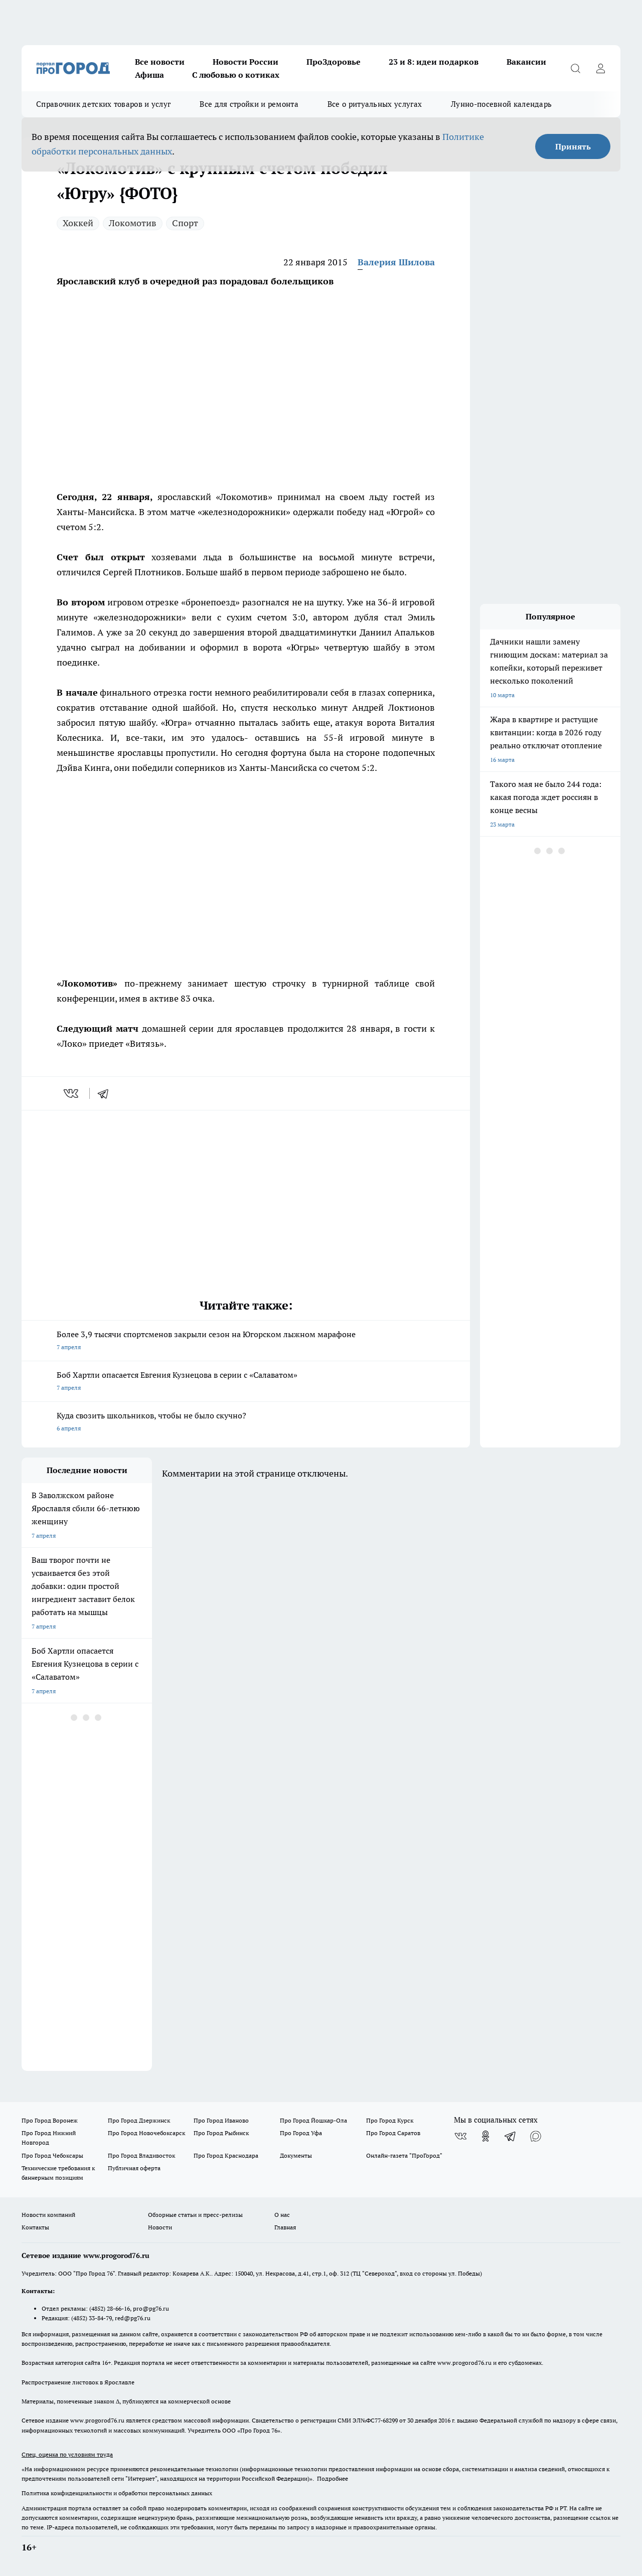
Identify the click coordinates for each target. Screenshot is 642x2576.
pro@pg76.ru (151, 2308)
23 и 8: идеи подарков (433, 62)
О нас (282, 2214)
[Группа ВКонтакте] (460, 2136)
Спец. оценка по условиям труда (67, 2454)
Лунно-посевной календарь (501, 104)
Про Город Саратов (393, 2133)
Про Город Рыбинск (221, 2133)
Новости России (245, 62)
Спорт (185, 223)
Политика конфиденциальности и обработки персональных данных (117, 2493)
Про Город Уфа (301, 2133)
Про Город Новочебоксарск (146, 2133)
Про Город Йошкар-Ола (313, 2120)
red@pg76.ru (132, 2318)
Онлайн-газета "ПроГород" (404, 2155)
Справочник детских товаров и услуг (103, 104)
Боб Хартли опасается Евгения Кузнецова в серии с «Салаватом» (246, 1382)
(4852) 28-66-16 (109, 2308)
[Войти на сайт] (600, 68)
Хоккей (78, 223)
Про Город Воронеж (50, 2120)
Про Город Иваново (221, 2120)
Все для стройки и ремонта (249, 104)
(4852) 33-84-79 (91, 2318)
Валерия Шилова (396, 262)
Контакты (35, 2227)
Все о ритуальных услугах (375, 104)
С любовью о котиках (235, 75)
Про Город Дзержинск (139, 2120)
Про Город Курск (389, 2120)
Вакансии (526, 62)
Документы (296, 2155)
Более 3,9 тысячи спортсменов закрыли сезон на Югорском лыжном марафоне (246, 1341)
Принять (573, 146)
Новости (160, 2227)
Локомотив (132, 223)
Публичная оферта (134, 2168)
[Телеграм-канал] (510, 2136)
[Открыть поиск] (575, 68)
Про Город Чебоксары (52, 2155)
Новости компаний (48, 2214)
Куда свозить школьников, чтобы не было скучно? (246, 1422)
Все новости (160, 62)
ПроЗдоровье (333, 62)
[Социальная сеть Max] (535, 2136)
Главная (285, 2227)
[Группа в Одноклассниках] (485, 2136)
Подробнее (332, 2478)
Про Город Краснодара (226, 2155)
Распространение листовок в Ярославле (78, 2382)
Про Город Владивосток (141, 2155)
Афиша (149, 75)
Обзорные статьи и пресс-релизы (195, 2214)
